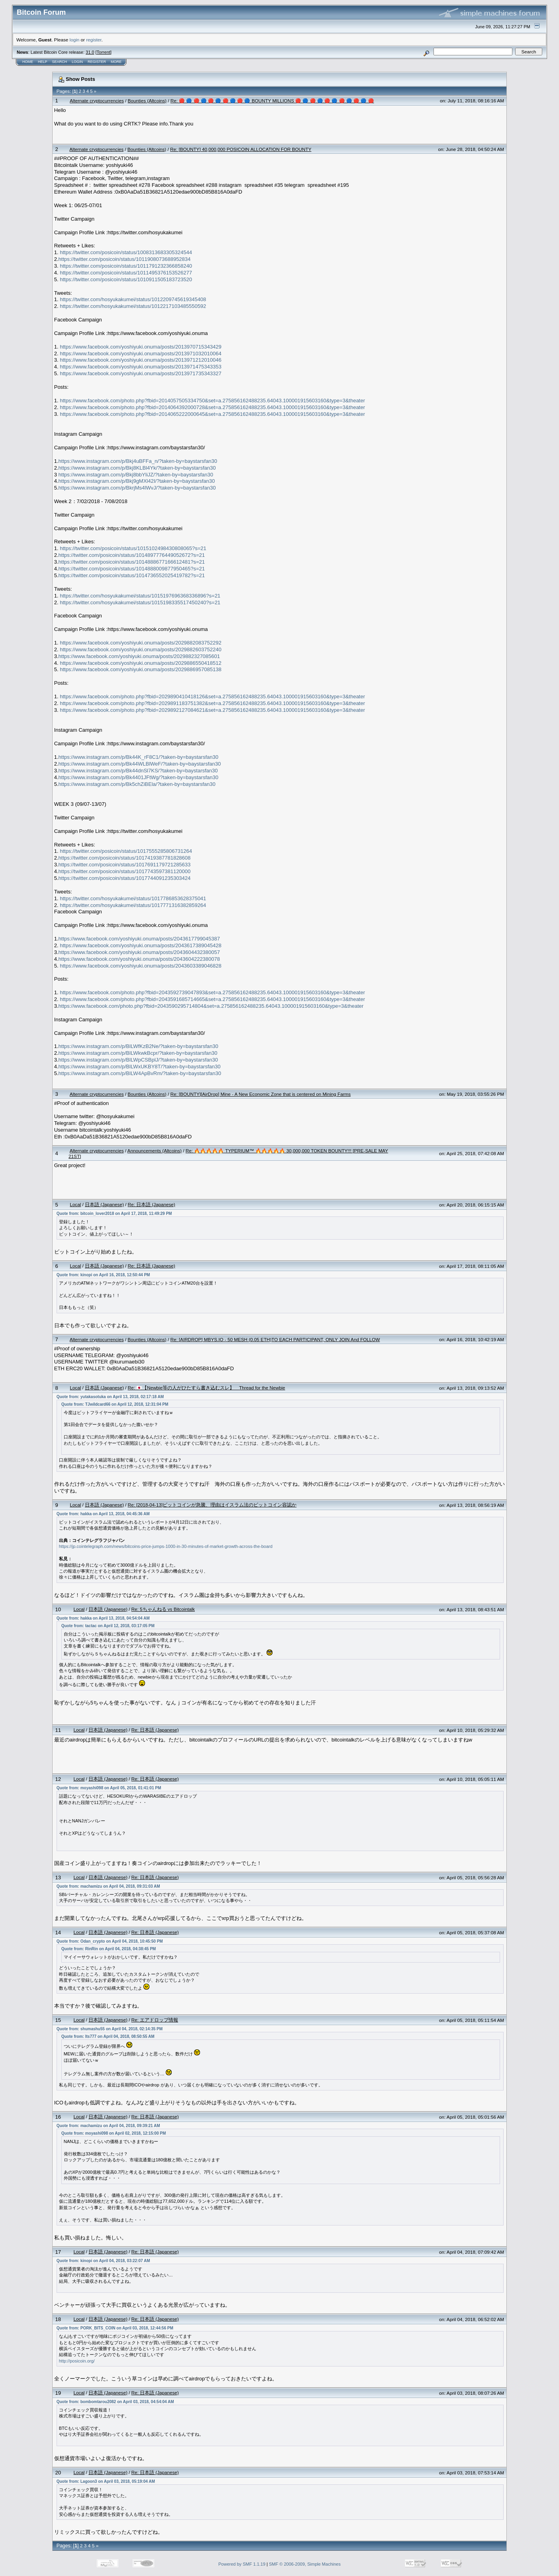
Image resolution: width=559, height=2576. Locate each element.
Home (27, 62)
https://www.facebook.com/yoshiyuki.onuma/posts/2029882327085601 (139, 656)
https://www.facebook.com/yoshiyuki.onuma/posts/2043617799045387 (139, 939)
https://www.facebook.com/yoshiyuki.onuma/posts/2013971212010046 (140, 360)
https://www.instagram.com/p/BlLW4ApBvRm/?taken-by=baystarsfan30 (140, 1073)
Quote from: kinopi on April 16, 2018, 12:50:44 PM (103, 1275)
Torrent (103, 52)
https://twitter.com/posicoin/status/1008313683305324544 (126, 252)
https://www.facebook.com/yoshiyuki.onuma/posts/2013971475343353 (140, 367)
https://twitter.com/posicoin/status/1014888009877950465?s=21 (132, 569)
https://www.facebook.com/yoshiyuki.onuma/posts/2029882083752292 (140, 643)
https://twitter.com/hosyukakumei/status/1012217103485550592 (133, 306)
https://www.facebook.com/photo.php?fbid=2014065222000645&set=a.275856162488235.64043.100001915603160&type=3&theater (212, 414)
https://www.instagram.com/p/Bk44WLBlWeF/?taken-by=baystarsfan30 (140, 764)
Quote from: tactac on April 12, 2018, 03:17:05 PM (108, 1626)
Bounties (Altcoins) (147, 100)
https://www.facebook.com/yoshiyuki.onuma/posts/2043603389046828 (140, 966)
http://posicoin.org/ (77, 2361)
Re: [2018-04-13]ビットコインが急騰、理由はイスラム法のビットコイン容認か (212, 1504)
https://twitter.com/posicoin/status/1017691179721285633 (125, 865)
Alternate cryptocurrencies (97, 100)
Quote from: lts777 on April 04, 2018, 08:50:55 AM (108, 2036)
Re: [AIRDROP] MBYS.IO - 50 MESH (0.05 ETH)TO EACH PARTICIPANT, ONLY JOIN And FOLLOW (275, 1339)
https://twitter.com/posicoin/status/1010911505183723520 (126, 279)
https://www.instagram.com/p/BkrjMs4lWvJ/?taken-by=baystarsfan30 (137, 488)
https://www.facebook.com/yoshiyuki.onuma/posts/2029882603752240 (140, 649)
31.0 (90, 52)
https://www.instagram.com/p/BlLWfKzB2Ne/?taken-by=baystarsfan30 (138, 1046)
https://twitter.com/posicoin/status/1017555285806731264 (126, 851)
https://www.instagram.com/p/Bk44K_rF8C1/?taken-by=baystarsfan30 (138, 757)
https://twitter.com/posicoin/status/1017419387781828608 (125, 858)
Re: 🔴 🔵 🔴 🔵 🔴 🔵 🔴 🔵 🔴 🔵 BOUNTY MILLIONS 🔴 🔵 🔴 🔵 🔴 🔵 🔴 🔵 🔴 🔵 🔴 (272, 100)
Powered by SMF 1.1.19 (241, 2564)
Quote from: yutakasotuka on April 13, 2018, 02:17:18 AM (110, 1397)
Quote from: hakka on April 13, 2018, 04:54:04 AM (103, 1618)
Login (77, 62)
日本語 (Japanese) (104, 1204)
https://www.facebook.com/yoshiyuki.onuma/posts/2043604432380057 (139, 952)
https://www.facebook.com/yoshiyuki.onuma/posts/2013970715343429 (140, 347)
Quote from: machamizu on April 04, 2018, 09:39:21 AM (108, 2125)
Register (97, 62)
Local (75, 1204)
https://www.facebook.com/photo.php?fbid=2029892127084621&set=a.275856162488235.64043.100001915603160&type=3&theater (212, 710)
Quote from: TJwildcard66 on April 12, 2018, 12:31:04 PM (115, 1404)
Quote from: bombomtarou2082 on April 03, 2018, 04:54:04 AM (115, 2402)
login (75, 39)
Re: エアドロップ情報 (154, 2019)
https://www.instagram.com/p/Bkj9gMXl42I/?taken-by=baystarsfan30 (137, 481)
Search (59, 62)
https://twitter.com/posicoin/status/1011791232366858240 (126, 266)
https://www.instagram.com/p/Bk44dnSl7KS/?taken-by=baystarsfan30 (138, 771)
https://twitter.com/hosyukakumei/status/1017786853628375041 (133, 898)
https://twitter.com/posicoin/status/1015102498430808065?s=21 (133, 548)
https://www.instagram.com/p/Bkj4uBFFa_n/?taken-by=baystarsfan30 (138, 461)
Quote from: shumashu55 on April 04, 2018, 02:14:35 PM (110, 2029)
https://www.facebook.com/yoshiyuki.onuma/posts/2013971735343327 (140, 373)
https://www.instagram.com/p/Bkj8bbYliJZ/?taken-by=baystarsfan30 (136, 475)
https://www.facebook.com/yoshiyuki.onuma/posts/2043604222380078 (139, 959)
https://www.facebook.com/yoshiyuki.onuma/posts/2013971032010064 (140, 354)
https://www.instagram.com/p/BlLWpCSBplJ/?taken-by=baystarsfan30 (138, 1060)
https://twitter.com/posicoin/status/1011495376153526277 (126, 273)
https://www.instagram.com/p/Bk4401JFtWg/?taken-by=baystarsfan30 (138, 777)
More (116, 62)
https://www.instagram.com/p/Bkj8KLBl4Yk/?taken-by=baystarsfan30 (137, 468)
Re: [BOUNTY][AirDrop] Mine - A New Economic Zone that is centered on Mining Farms (260, 1094)
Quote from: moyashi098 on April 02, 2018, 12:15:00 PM (113, 2133)
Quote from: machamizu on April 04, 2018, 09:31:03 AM (108, 1886)
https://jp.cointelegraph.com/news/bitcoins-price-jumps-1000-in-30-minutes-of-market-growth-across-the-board (166, 1546)
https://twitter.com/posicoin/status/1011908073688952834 (125, 259)
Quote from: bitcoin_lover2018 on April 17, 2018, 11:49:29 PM (114, 1213)
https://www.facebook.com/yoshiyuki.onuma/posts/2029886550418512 (140, 663)
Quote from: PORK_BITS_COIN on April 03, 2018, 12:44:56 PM (115, 2328)
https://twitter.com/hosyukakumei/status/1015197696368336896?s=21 (140, 596)
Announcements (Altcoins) (154, 1150)
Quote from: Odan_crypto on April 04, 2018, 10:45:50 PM (110, 1941)
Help (42, 62)
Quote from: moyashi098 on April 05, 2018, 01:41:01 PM (109, 1788)
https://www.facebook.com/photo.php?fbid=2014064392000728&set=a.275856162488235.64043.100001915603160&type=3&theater (212, 407)
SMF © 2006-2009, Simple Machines (305, 2564)
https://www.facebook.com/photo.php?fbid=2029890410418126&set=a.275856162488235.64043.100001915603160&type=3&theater (212, 696)
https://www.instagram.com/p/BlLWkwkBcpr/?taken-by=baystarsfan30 (138, 1053)
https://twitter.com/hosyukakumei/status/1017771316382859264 (133, 905)
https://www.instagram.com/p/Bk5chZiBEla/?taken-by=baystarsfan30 (137, 784)
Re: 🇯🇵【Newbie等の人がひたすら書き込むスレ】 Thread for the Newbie (206, 1387)
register (93, 39)
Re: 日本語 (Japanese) (151, 1204)
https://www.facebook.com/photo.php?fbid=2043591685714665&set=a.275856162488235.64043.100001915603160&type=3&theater (212, 999)
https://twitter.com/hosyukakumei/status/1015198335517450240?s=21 (140, 602)
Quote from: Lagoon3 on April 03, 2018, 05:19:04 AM (106, 2481)
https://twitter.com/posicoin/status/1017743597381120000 (125, 871)
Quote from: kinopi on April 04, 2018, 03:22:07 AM (103, 2261)
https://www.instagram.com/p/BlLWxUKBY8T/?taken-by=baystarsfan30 (140, 1067)
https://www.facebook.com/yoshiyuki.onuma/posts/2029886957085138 (140, 669)
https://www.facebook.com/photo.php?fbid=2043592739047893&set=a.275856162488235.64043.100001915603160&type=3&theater (212, 992)
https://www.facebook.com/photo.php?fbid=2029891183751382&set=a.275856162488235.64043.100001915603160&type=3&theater (212, 703)
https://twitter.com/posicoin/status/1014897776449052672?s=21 (132, 555)
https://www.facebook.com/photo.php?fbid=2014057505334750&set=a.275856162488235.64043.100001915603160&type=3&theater (212, 401)
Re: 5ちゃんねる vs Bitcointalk (163, 1609)
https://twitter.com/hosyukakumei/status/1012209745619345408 (133, 299)
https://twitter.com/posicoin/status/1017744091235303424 (125, 878)
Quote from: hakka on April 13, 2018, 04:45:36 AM (103, 1514)
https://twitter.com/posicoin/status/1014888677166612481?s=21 (132, 562)
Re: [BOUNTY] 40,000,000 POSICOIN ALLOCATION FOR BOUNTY (240, 149)
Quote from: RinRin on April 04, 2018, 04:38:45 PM (108, 1949)
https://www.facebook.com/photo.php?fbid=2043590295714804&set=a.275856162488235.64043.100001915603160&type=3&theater (211, 1006)
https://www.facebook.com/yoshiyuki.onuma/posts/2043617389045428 (140, 945)
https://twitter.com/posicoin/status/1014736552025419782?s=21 (132, 575)
